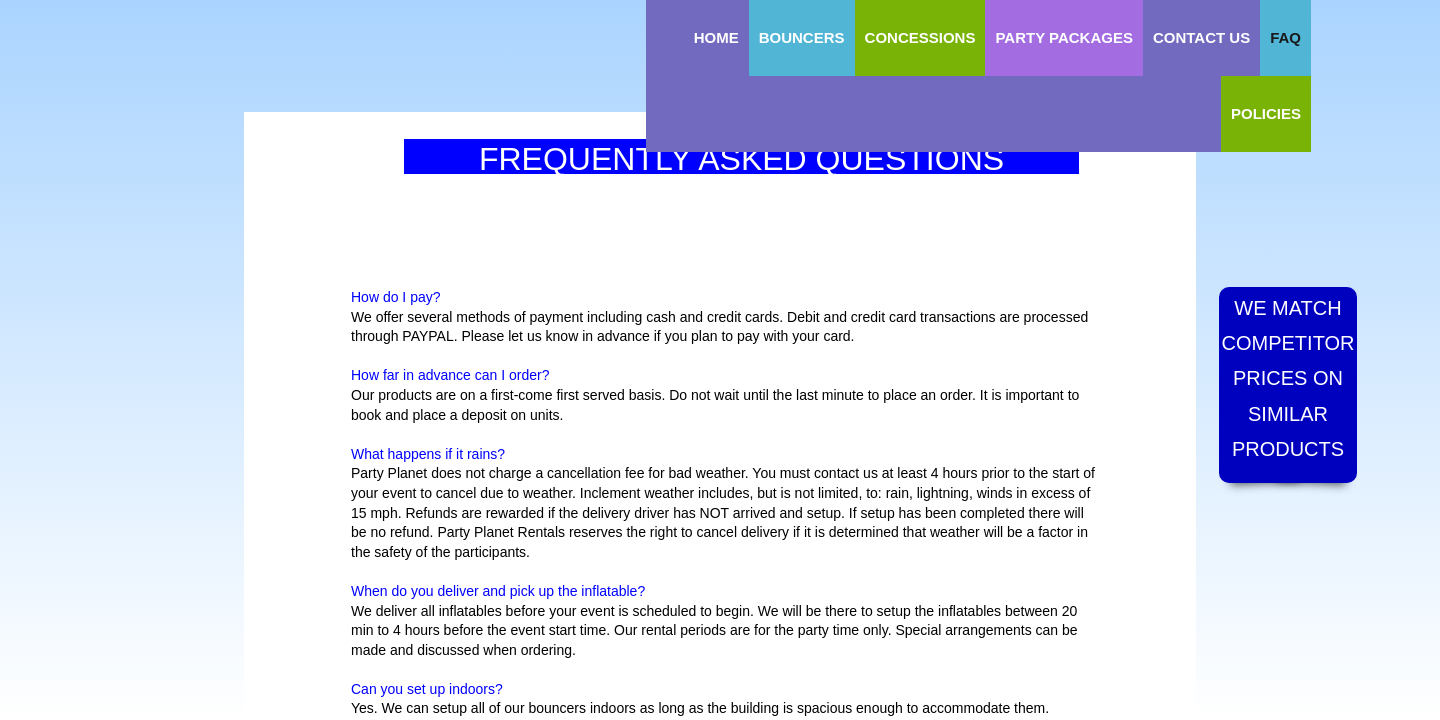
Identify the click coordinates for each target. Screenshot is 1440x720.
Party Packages (1064, 37)
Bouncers (802, 37)
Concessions (920, 37)
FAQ (1285, 37)
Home (716, 37)
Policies (1266, 113)
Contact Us (1201, 37)
